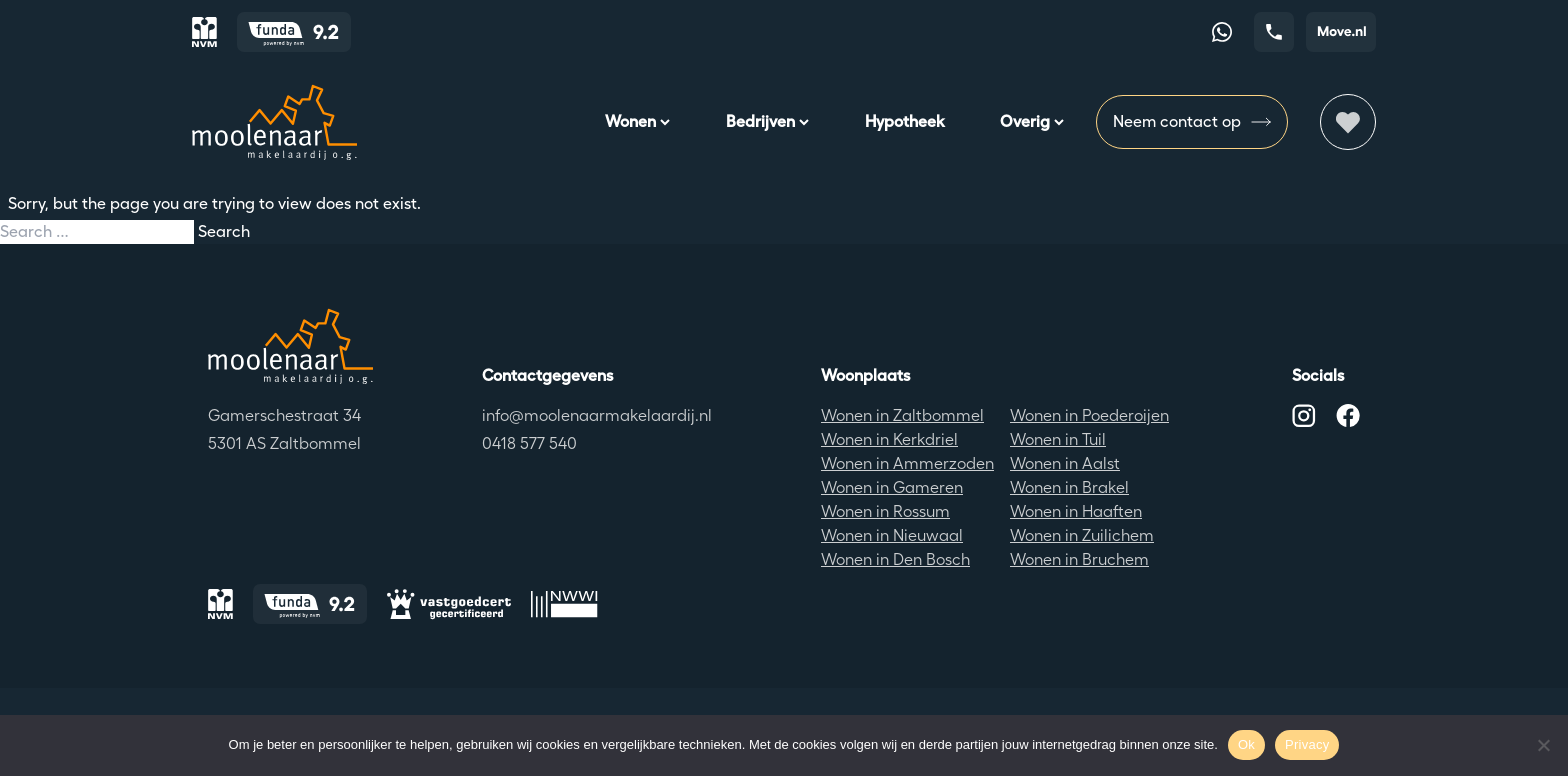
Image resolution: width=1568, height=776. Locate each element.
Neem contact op (1192, 122)
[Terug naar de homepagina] (290, 346)
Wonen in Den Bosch (895, 559)
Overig (1032, 121)
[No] (1543, 745)
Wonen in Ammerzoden (907, 463)
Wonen (637, 121)
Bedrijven (767, 121)
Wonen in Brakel (1069, 487)
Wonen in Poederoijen (1089, 415)
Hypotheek (904, 121)
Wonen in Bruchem (1079, 559)
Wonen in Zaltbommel (902, 415)
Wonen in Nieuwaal (892, 535)
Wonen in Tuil (1058, 439)
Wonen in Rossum (885, 511)
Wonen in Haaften (1076, 511)
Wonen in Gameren (892, 487)
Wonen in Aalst (1065, 463)
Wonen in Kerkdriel (889, 439)
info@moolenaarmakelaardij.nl (597, 415)
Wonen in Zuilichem (1082, 535)
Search (224, 231)
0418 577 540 (529, 443)
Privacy (1307, 744)
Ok (1246, 744)
